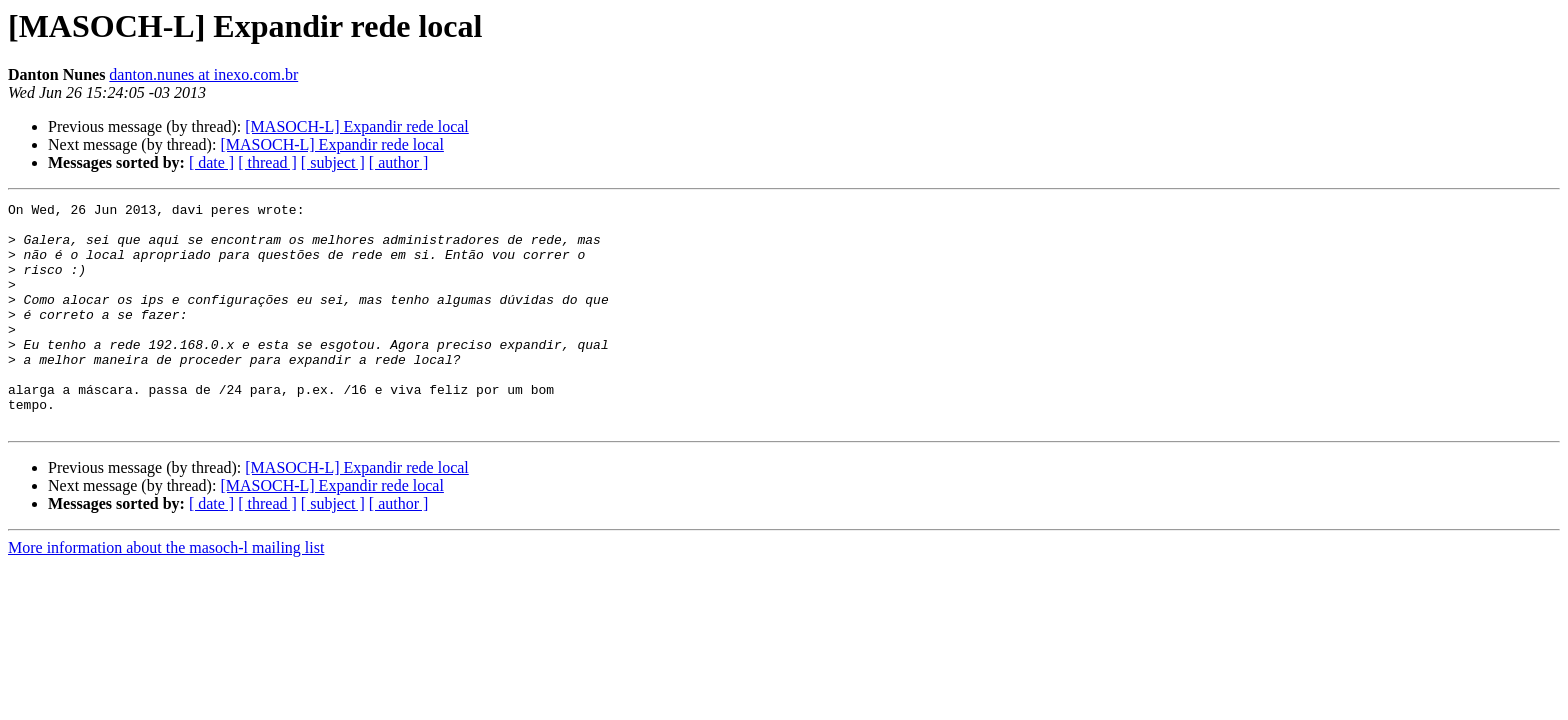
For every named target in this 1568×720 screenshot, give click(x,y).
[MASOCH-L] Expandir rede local (357, 126)
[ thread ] (267, 162)
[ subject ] (333, 162)
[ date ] (211, 162)
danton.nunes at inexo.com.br (203, 74)
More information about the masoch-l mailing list (166, 592)
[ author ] (399, 162)
